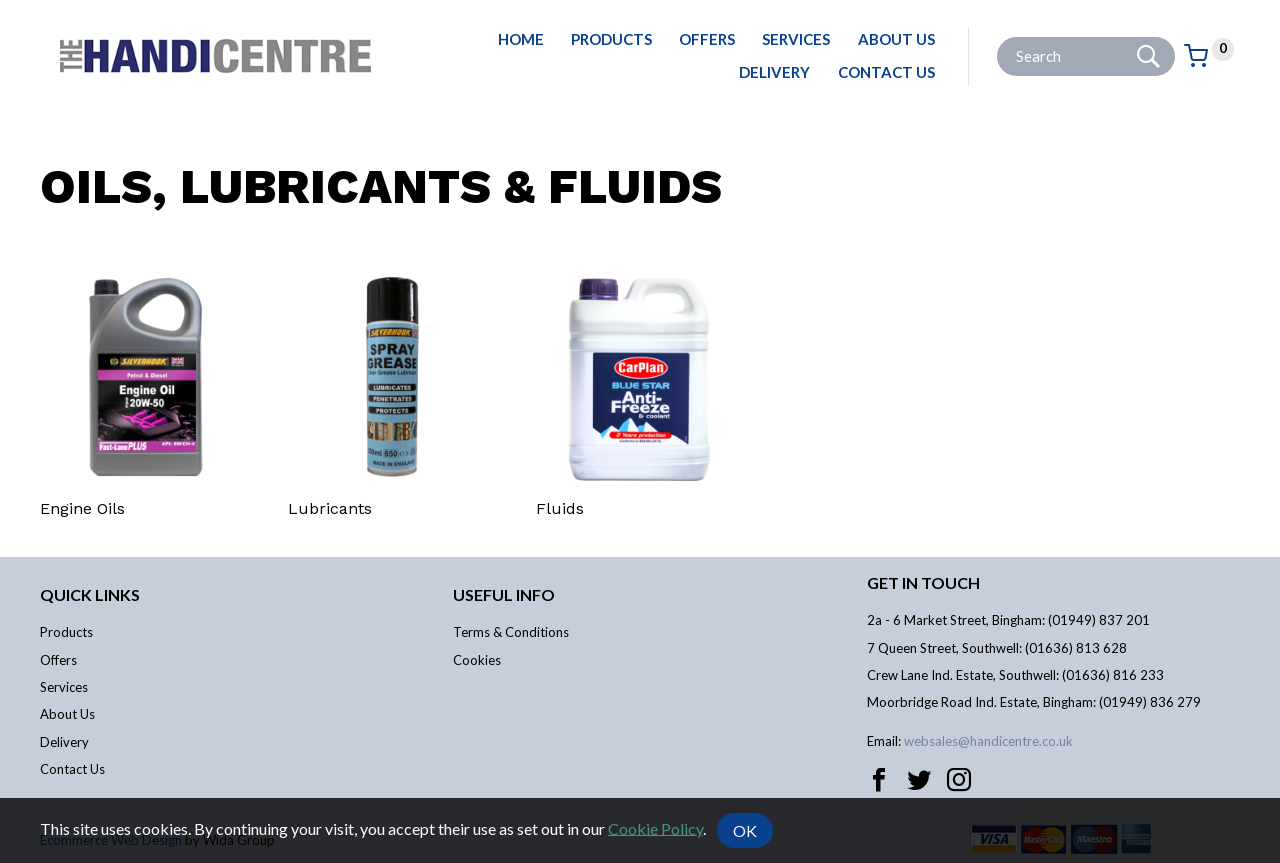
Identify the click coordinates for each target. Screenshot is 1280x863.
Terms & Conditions (511, 632)
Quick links (90, 594)
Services (796, 39)
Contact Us (886, 72)
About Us (896, 39)
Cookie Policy (655, 827)
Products (611, 39)
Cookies (477, 660)
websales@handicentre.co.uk (988, 741)
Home (521, 39)
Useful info (504, 594)
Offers (707, 39)
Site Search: (997, 37)
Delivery (774, 72)
